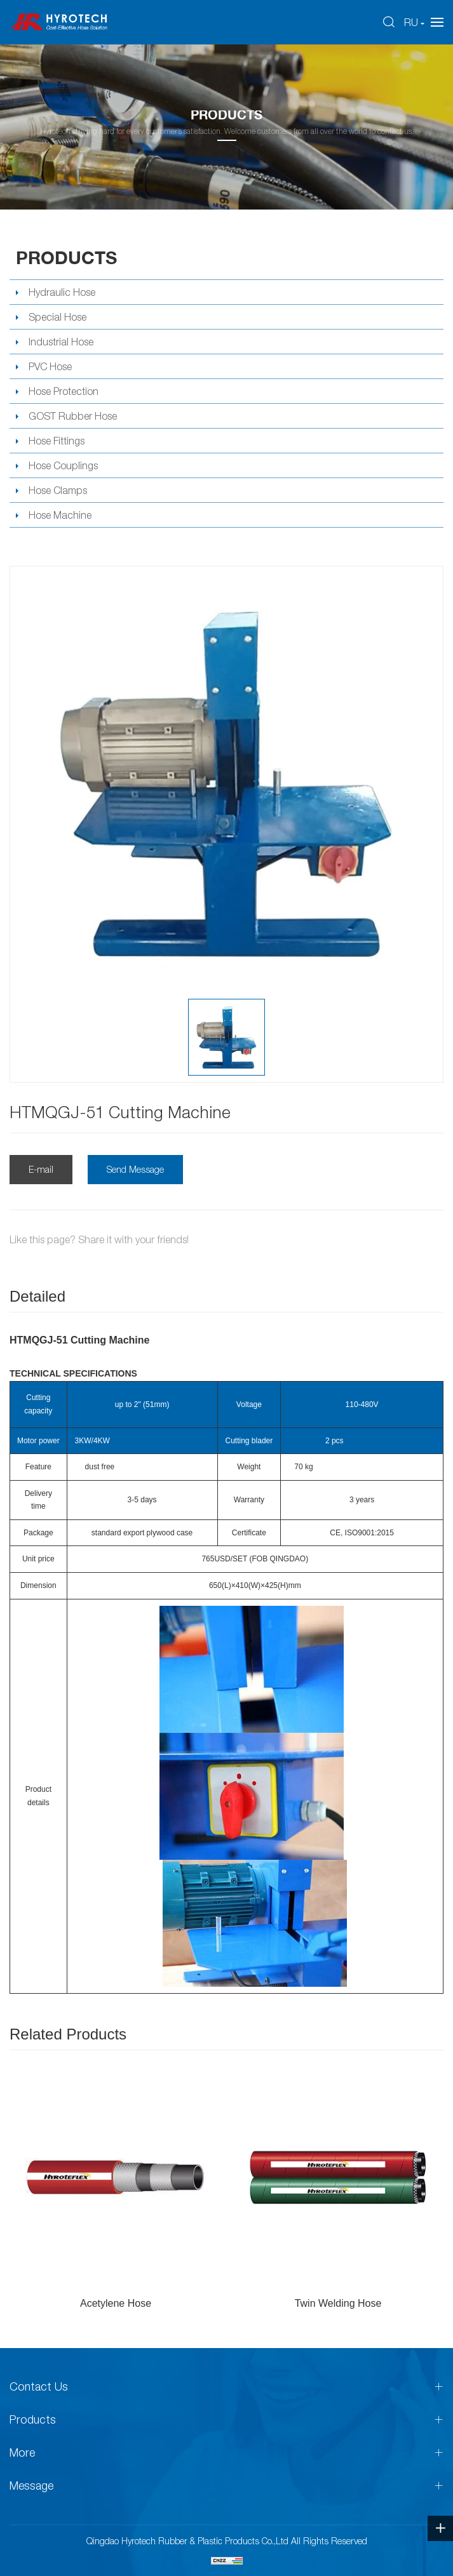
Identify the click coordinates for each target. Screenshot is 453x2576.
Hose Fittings (57, 440)
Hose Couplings (63, 465)
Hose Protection (63, 391)
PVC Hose (50, 366)
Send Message (135, 1169)
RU (411, 22)
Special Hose (57, 317)
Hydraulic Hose (62, 292)
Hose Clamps (58, 490)
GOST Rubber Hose (73, 416)
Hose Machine (60, 515)
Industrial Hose (61, 341)
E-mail (41, 1169)
